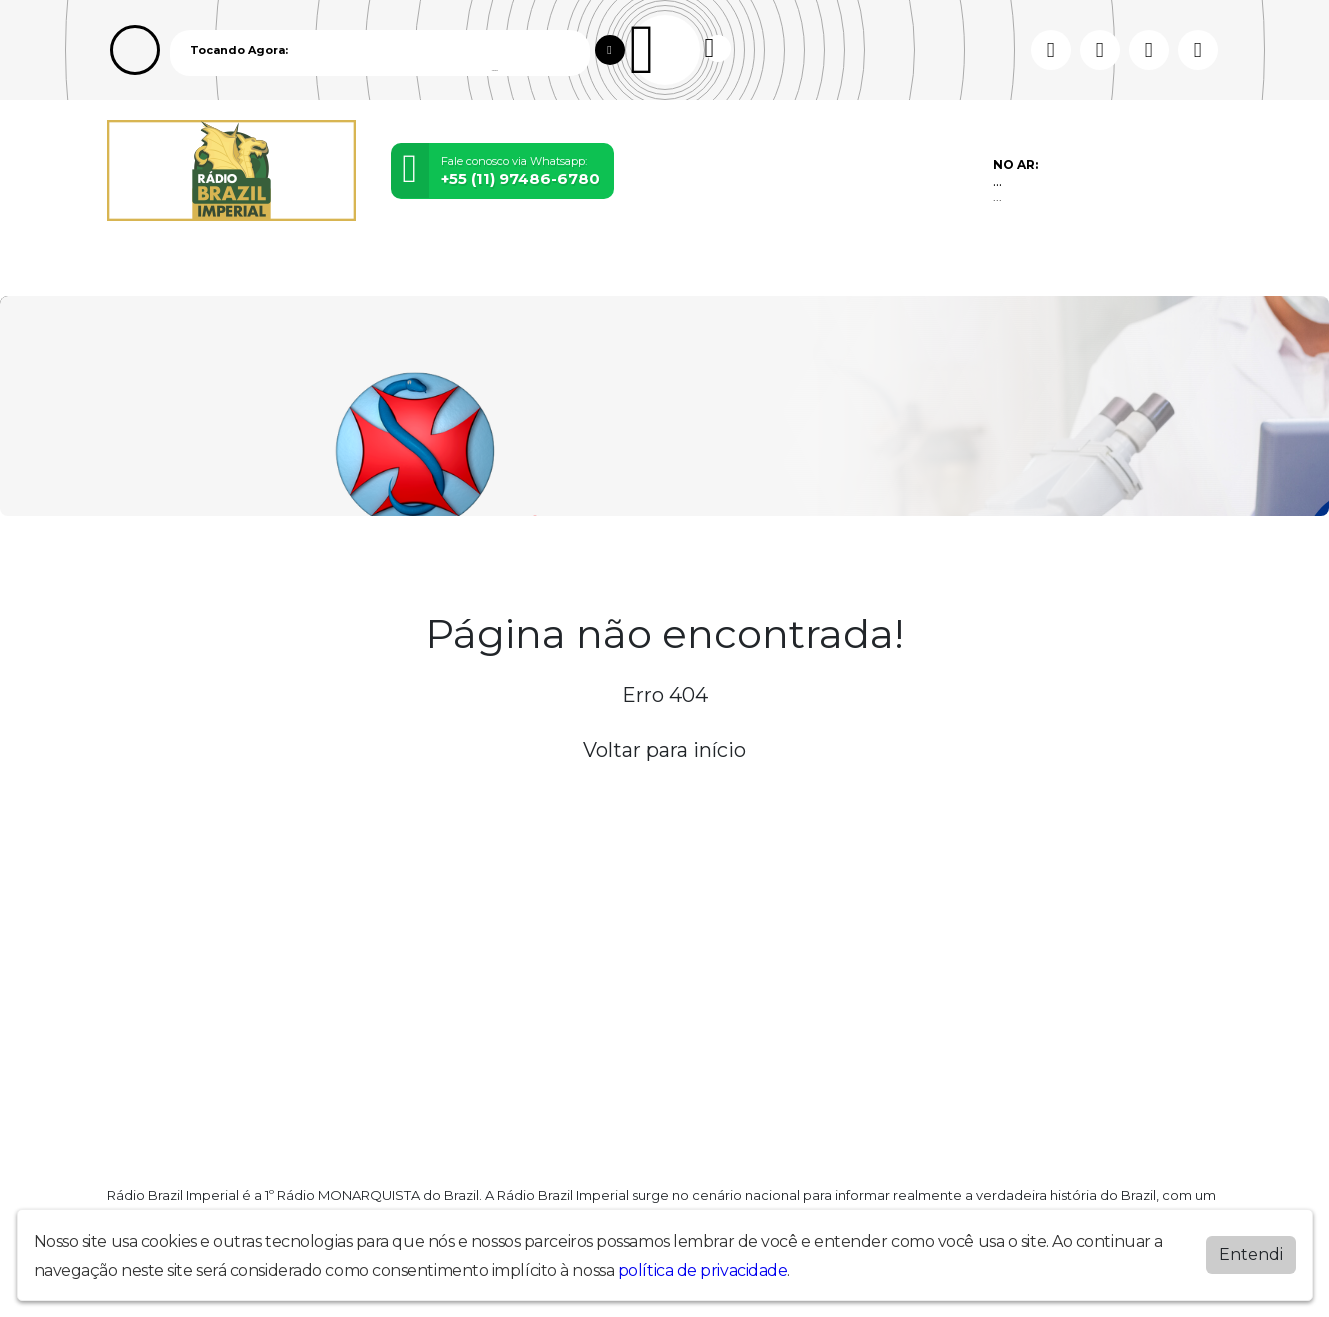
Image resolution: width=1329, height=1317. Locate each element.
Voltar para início (664, 750)
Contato (666, 267)
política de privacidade (703, 1270)
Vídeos (326, 267)
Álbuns (592, 267)
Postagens (508, 267)
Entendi (1251, 1254)
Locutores (409, 267)
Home (136, 267)
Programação (229, 267)
